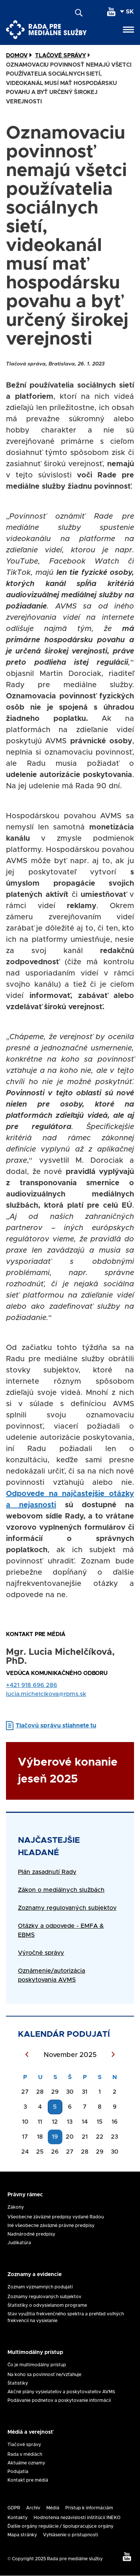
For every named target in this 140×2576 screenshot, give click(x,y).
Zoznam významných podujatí (40, 2287)
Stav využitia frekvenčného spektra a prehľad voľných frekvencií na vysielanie (65, 2317)
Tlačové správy (24, 2444)
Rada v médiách (24, 2454)
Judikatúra (19, 2242)
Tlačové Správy (60, 55)
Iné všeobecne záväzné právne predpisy (50, 2225)
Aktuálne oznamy (26, 2463)
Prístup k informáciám (89, 2508)
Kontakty (17, 2517)
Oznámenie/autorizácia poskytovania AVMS (51, 1975)
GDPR (13, 2508)
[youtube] (111, 11)
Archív (33, 2508)
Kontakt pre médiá (27, 2480)
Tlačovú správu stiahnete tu (56, 1726)
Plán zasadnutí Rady (47, 1872)
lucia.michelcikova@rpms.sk (46, 1694)
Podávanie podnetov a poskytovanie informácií (59, 2400)
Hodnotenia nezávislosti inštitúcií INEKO (77, 2517)
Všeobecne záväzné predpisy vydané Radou (55, 2217)
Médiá (52, 2508)
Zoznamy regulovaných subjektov (67, 1908)
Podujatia (17, 2471)
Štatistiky (17, 2383)
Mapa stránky (22, 2535)
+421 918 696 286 (31, 1685)
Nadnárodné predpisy (31, 2234)
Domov (17, 55)
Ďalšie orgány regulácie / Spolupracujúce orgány (60, 2526)
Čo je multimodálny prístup (36, 2365)
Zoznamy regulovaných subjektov (44, 2296)
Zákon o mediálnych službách (61, 1890)
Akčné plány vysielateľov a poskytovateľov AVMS (61, 2392)
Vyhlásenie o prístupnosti (70, 2535)
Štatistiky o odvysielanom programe (47, 2305)
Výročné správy (41, 1953)
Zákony (15, 2207)
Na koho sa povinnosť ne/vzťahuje (44, 2374)
